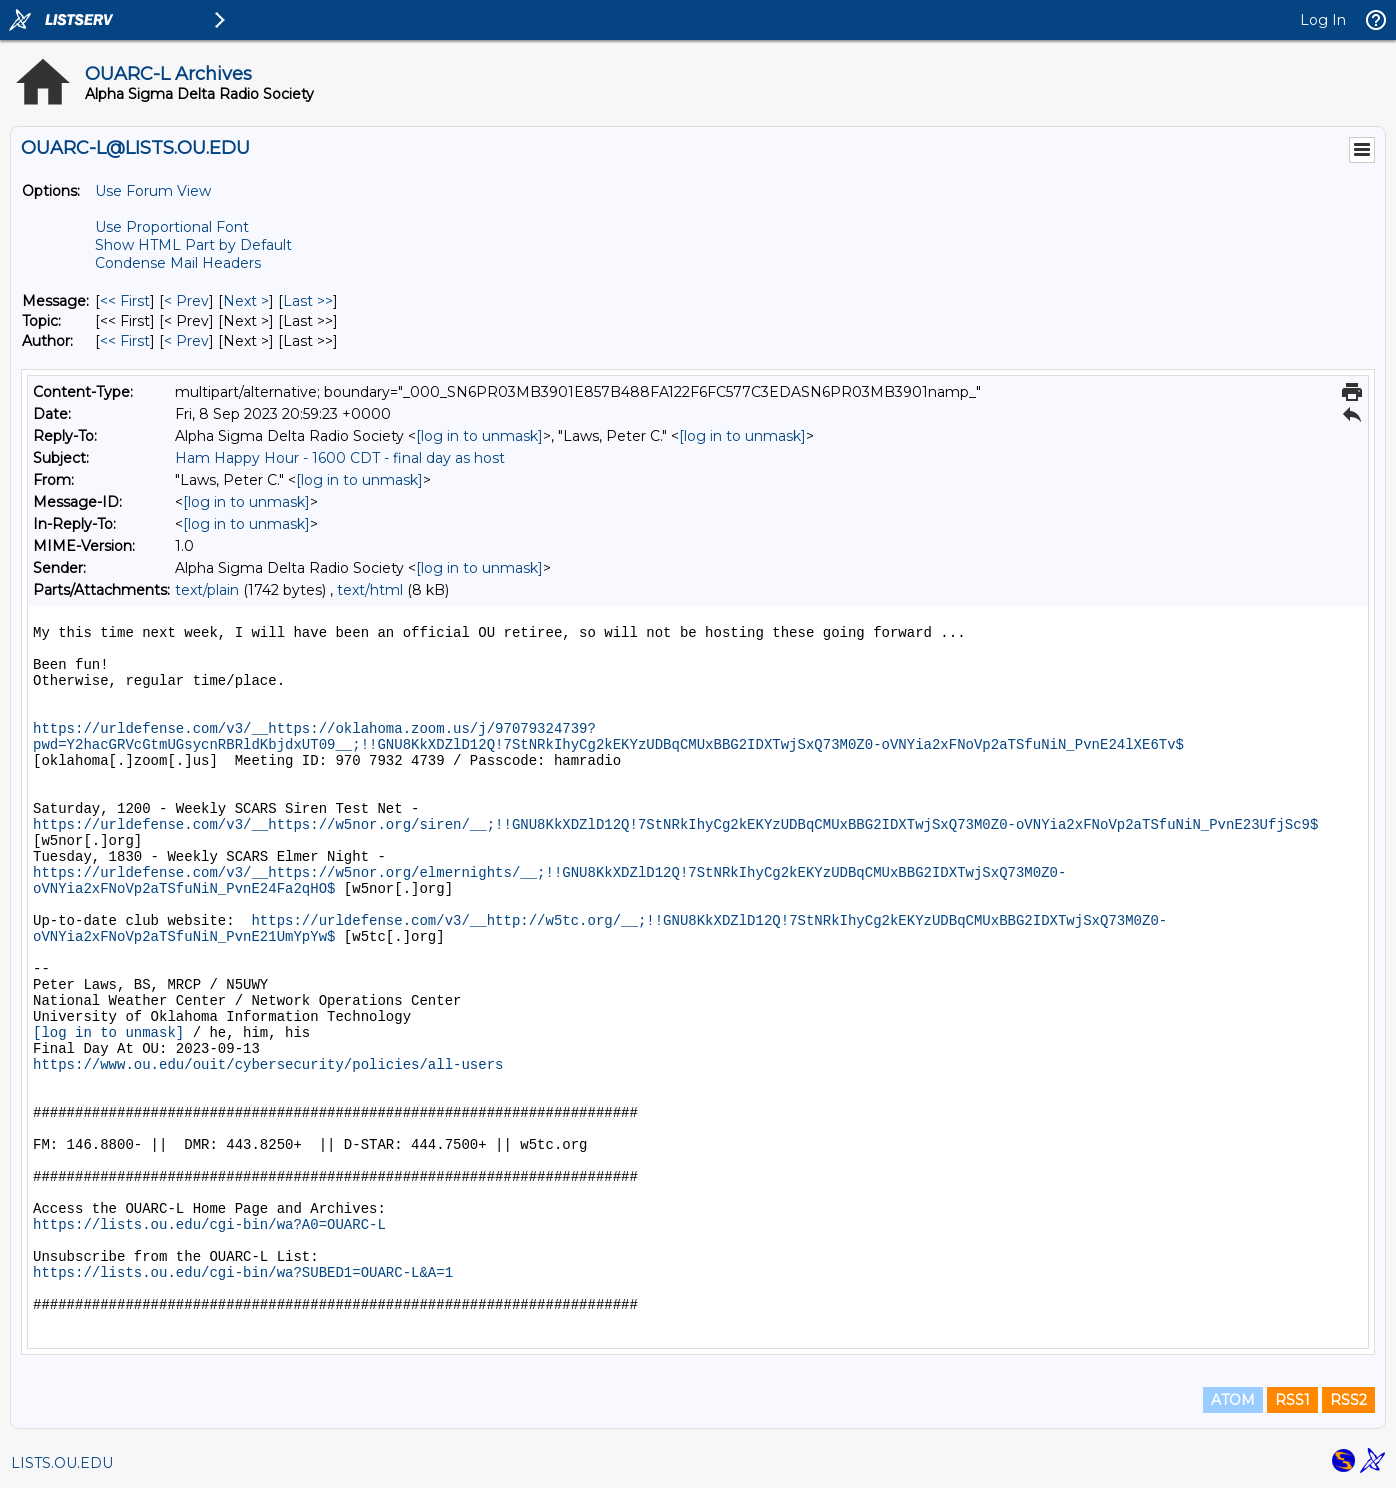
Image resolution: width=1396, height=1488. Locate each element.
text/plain (207, 590)
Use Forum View (153, 191)
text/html (370, 590)
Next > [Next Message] (246, 301)
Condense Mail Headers (178, 263)
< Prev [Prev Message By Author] (186, 341)
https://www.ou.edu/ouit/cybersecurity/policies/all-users (268, 1065)
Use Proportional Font (172, 227)
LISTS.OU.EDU (62, 1463)
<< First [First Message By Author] (125, 341)
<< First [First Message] (125, 301)
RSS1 (1292, 1400)
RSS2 (1348, 1400)
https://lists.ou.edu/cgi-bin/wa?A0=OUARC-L (209, 1225)
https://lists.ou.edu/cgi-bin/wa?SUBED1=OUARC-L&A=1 (243, 1273)
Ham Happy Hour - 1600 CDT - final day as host (340, 458)
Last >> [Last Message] (308, 301)
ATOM (1233, 1400)
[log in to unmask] (479, 436)
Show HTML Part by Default (193, 245)
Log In (1323, 20)
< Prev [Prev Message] (186, 301)
